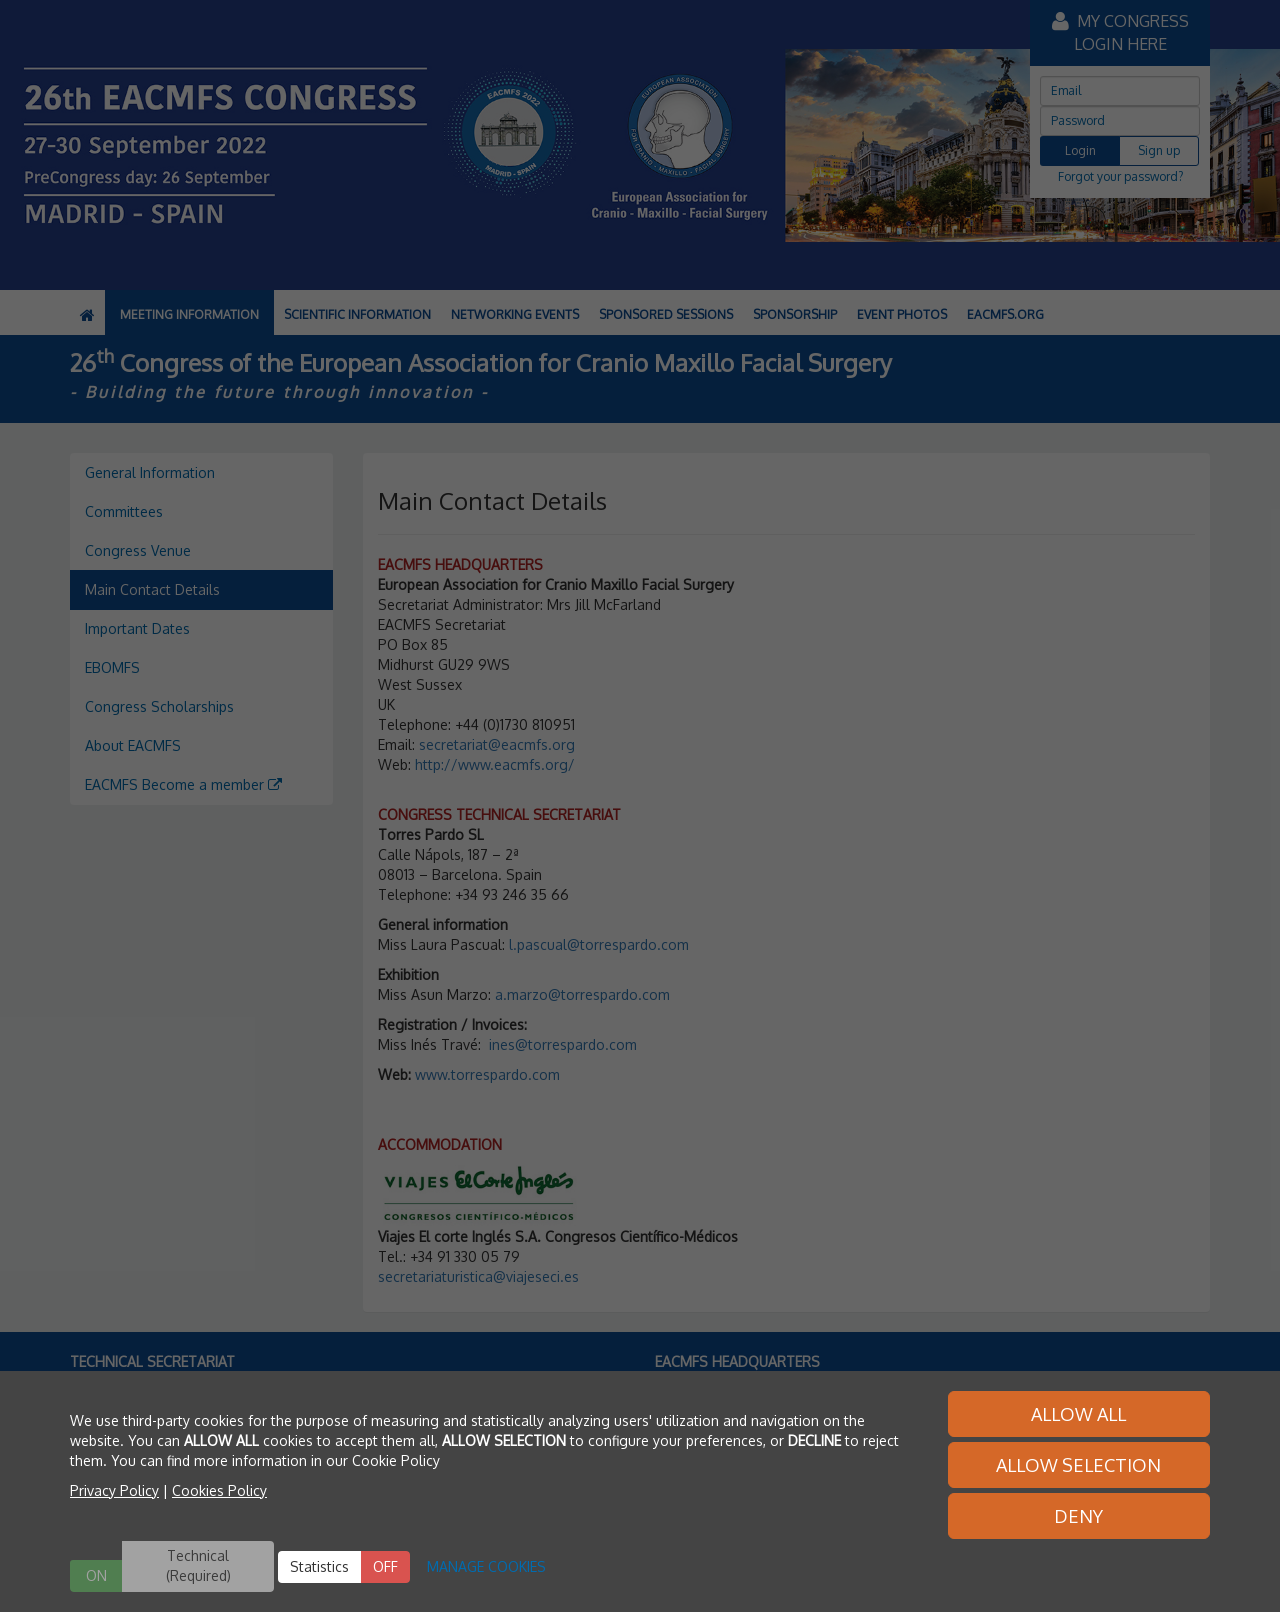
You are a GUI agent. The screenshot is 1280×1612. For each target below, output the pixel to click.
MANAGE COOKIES (486, 1566)
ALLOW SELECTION (1078, 1465)
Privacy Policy (114, 1490)
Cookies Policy (219, 1490)
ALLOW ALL (1078, 1414)
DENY (1078, 1516)
